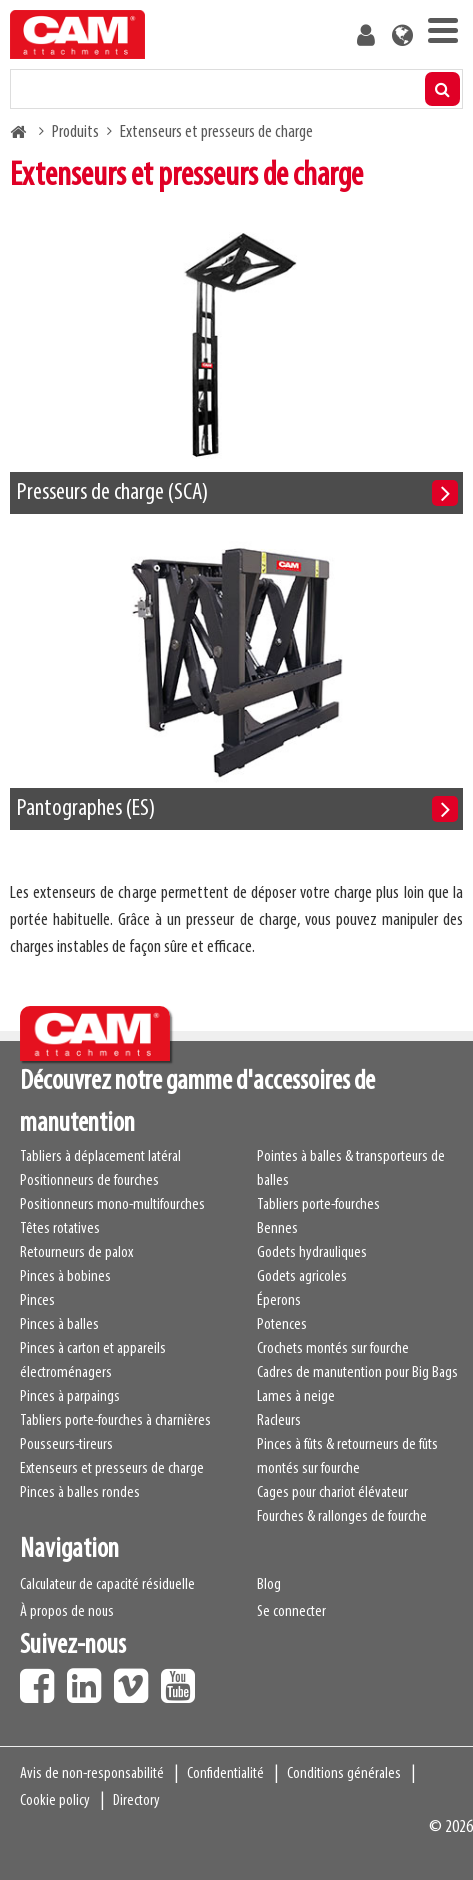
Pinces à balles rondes (80, 1493)
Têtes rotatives (60, 1229)
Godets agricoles (302, 1277)
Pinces (37, 1301)
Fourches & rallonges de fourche (342, 1517)
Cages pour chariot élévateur (332, 1493)
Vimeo (136, 1679)
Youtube (183, 1679)
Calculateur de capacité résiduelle (107, 1585)
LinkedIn (89, 1679)
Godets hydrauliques (312, 1253)
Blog (269, 1585)
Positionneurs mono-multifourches (112, 1205)
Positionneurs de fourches (89, 1181)
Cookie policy (55, 1801)
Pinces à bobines (65, 1277)
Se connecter (291, 1612)
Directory (136, 1801)
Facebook (42, 1679)
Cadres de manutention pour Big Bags (357, 1373)
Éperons (279, 1301)
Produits (75, 132)
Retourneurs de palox (76, 1253)
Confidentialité (225, 1774)
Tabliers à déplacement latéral (100, 1157)
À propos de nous (67, 1612)
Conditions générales (344, 1774)
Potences (282, 1325)
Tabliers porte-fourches (318, 1205)
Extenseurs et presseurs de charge (112, 1469)
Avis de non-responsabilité (92, 1774)
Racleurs (279, 1421)
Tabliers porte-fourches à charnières (115, 1421)
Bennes (277, 1229)
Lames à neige (296, 1397)
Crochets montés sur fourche (333, 1349)
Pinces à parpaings (70, 1397)
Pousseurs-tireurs (66, 1445)
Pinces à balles (59, 1325)
